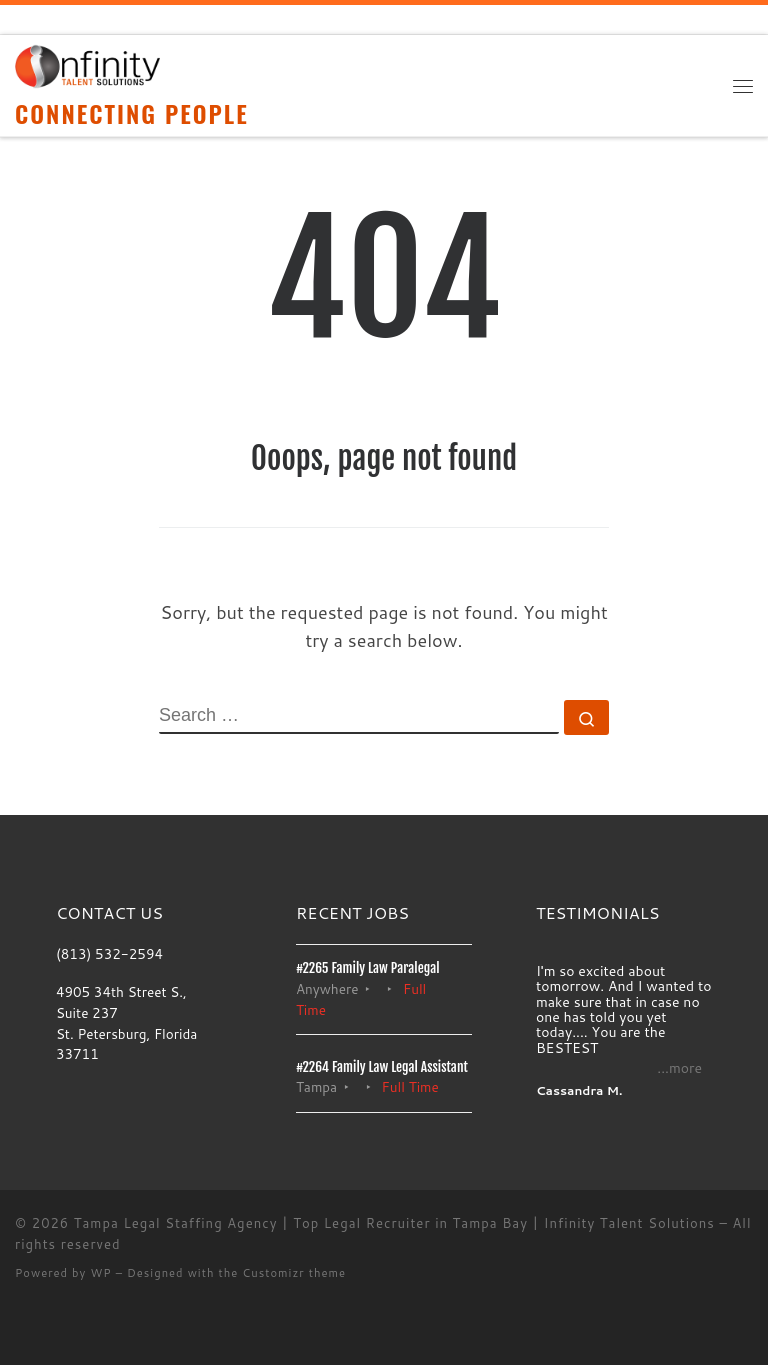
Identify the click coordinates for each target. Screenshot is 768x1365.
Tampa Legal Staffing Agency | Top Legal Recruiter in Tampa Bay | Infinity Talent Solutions (394, 1223)
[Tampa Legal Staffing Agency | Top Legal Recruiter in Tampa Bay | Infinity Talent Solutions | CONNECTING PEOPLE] (87, 65)
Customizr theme (294, 1273)
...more (679, 1068)
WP (100, 1273)
